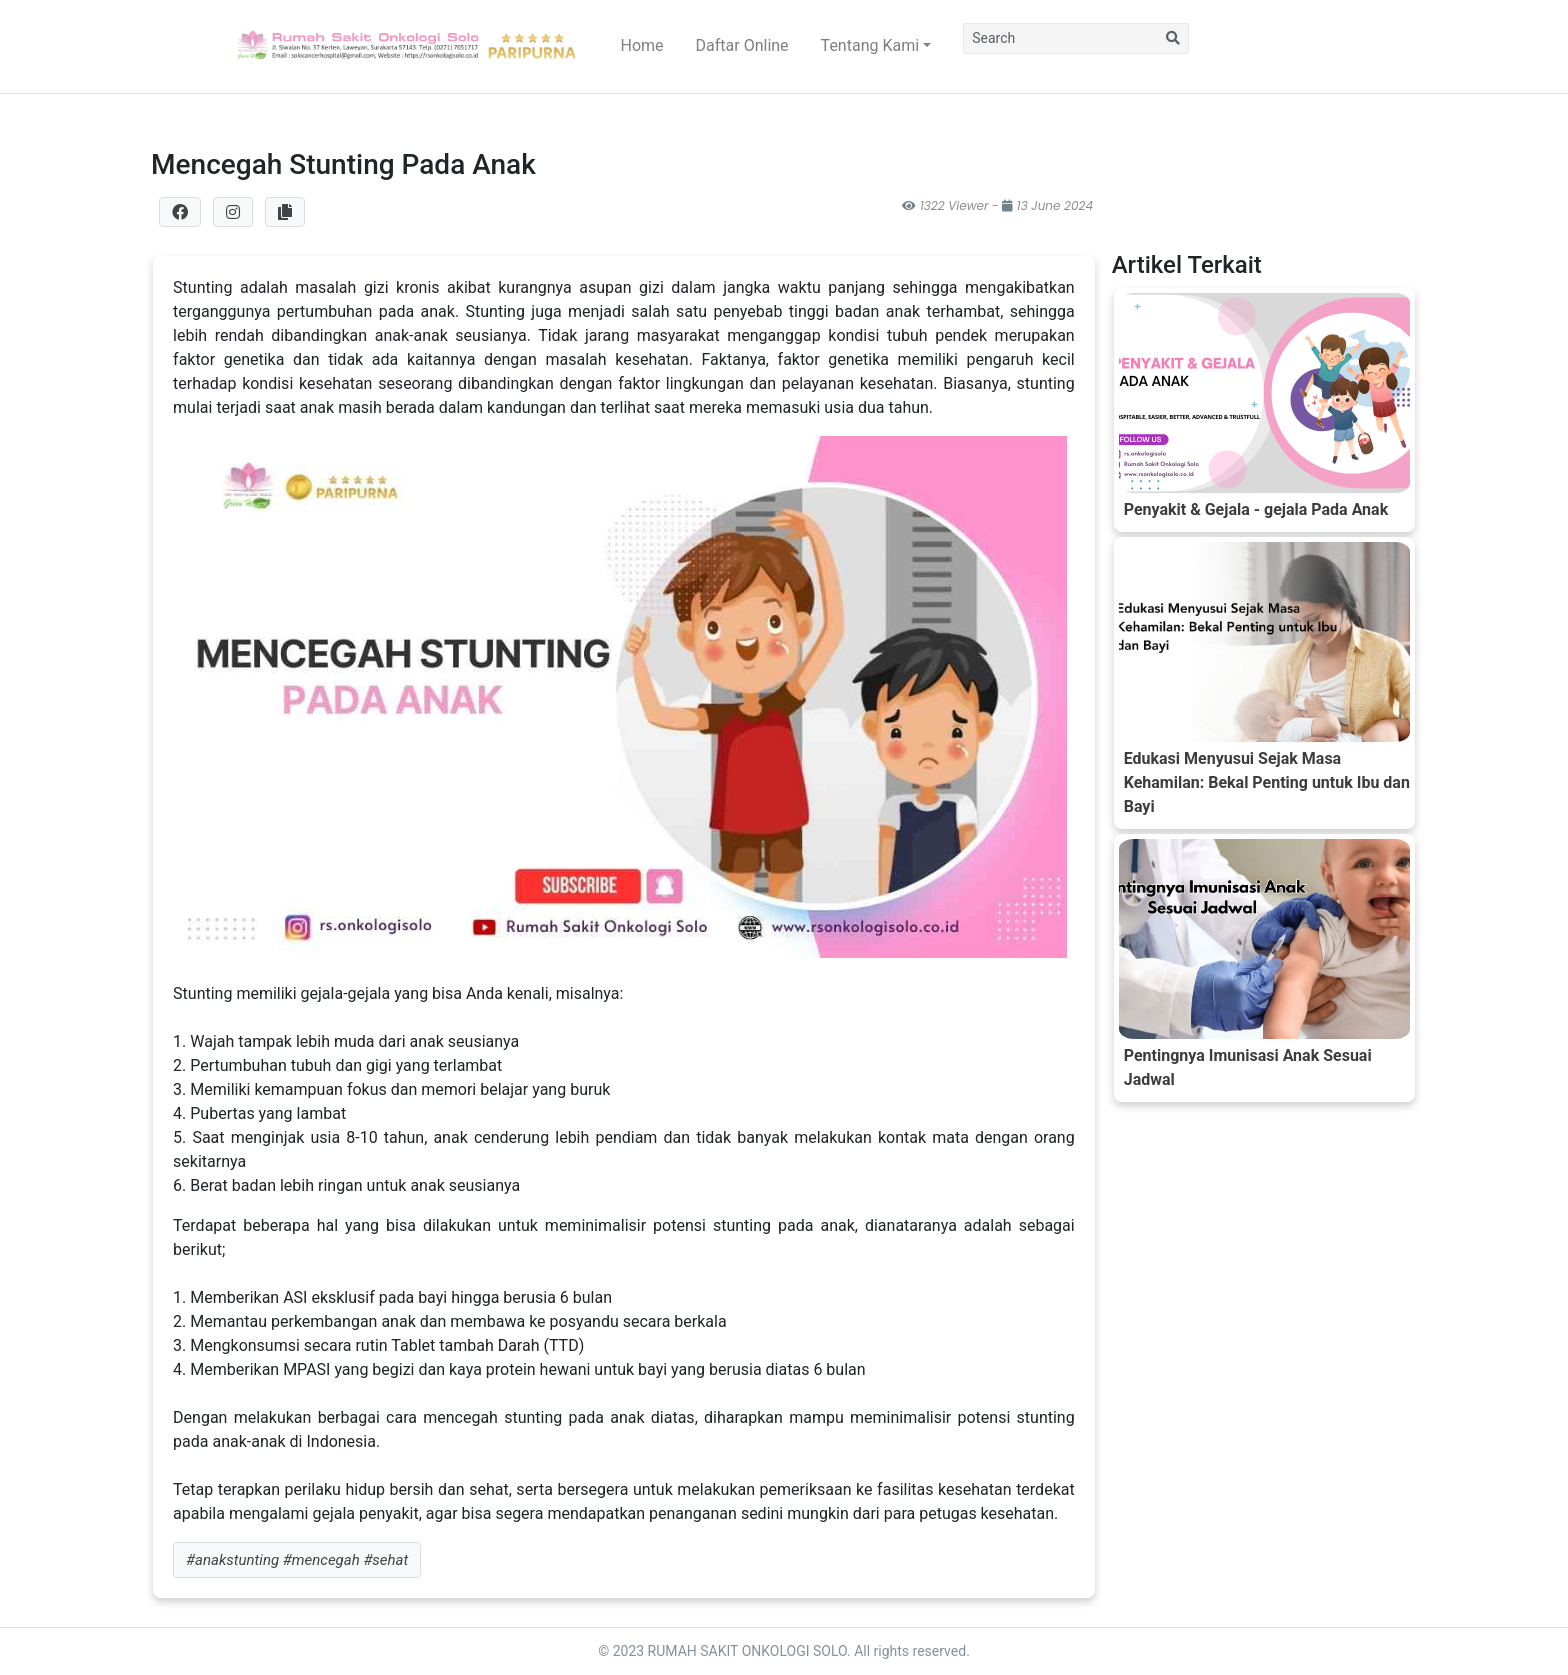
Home (642, 45)
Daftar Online (742, 45)
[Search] (1060, 38)
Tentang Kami (870, 45)
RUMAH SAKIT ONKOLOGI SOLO (747, 1651)
